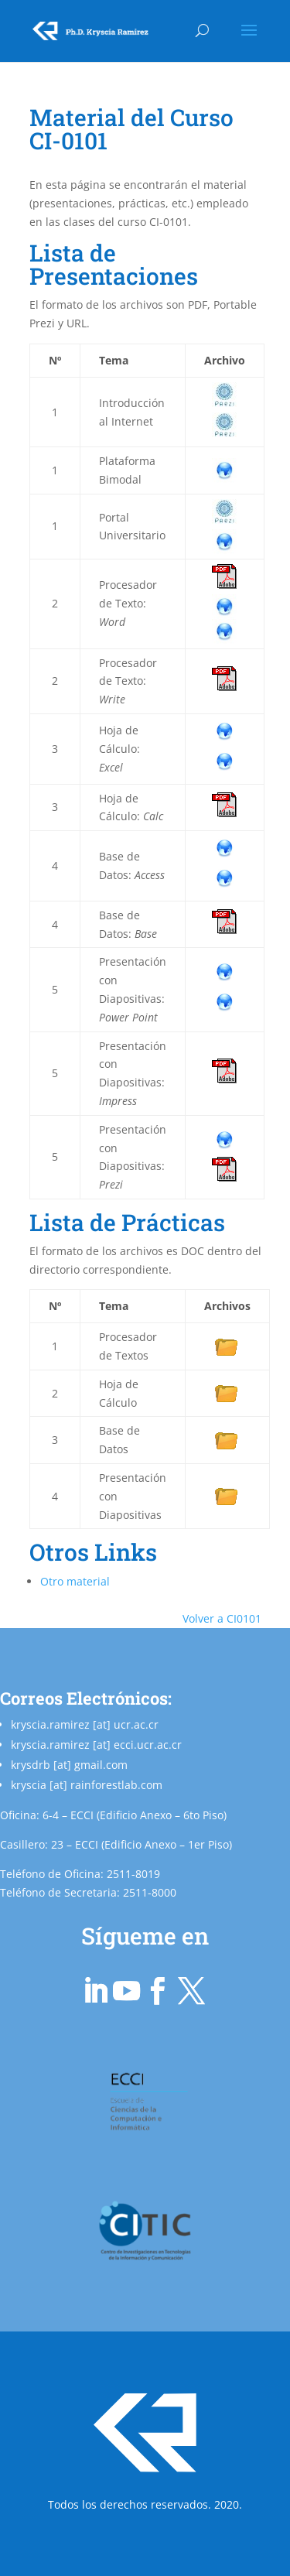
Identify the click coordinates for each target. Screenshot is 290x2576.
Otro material (75, 1581)
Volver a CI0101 (222, 1618)
